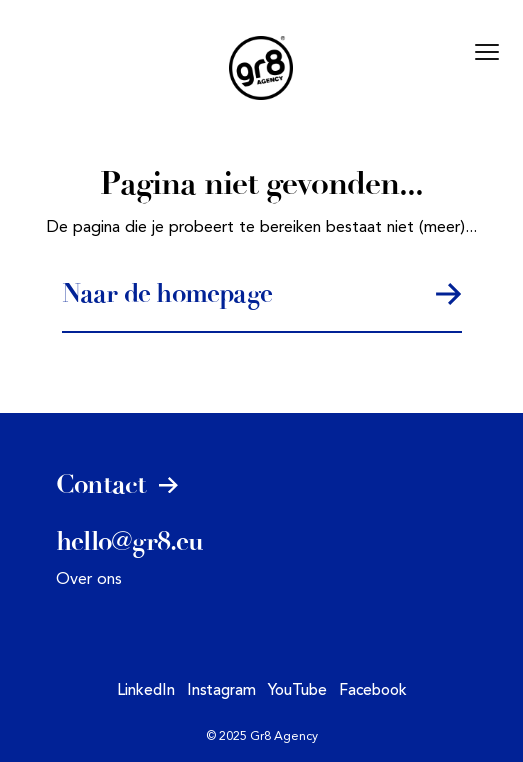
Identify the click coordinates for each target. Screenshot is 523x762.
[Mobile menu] (487, 52)
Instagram (221, 691)
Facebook (373, 691)
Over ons (89, 580)
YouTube (297, 691)
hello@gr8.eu (130, 542)
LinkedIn (146, 691)
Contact (117, 485)
